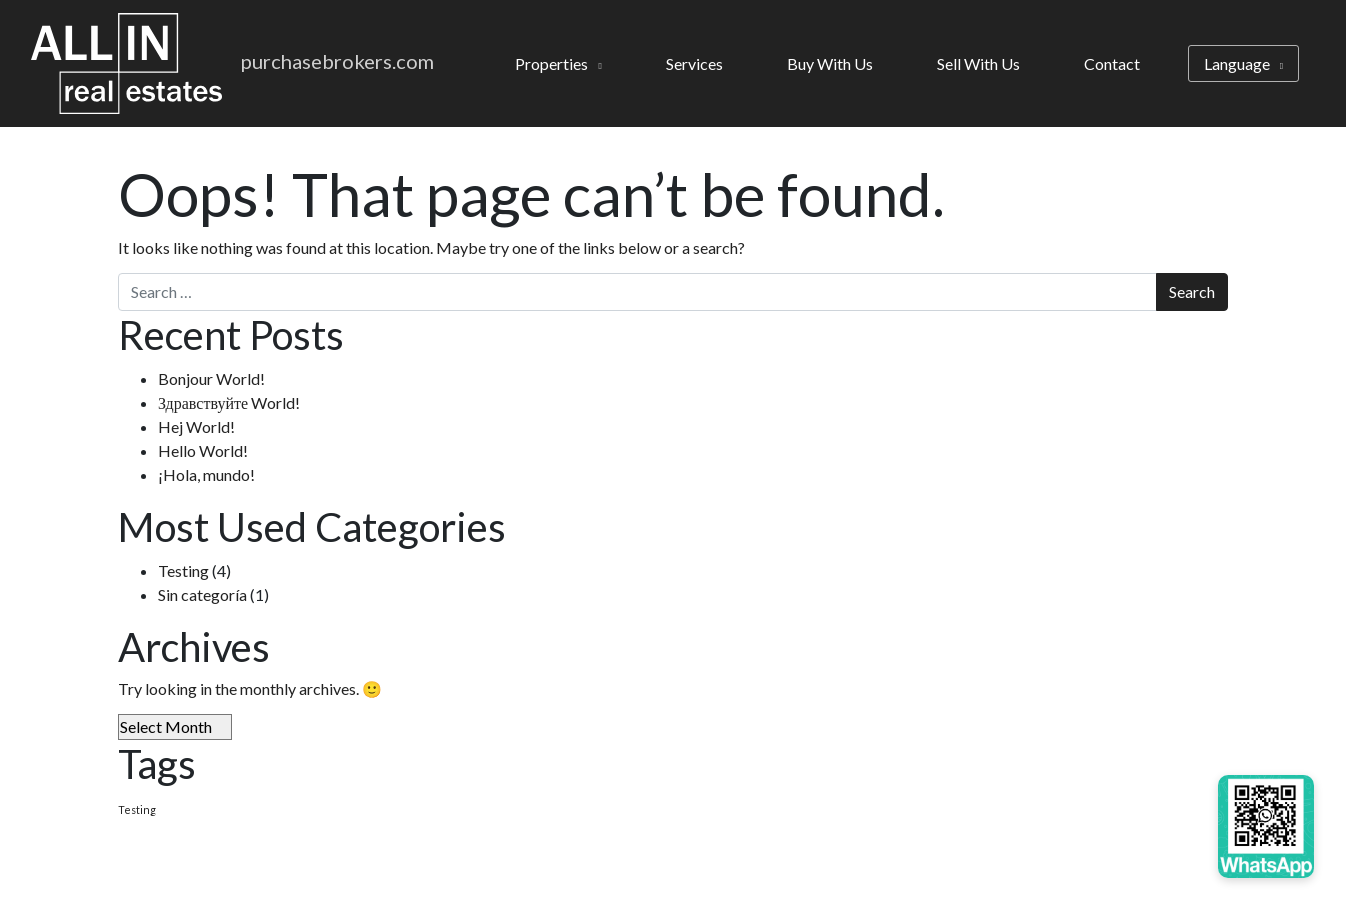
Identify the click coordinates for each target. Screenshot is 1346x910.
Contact (1112, 63)
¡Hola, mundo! (206, 474)
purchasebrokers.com (337, 61)
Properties (551, 63)
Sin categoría (202, 594)
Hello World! (203, 450)
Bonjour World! (211, 378)
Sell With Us (978, 63)
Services (694, 63)
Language (1237, 63)
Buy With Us (830, 63)
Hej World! (196, 426)
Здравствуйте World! (229, 402)
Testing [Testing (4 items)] (137, 809)
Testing (183, 570)
